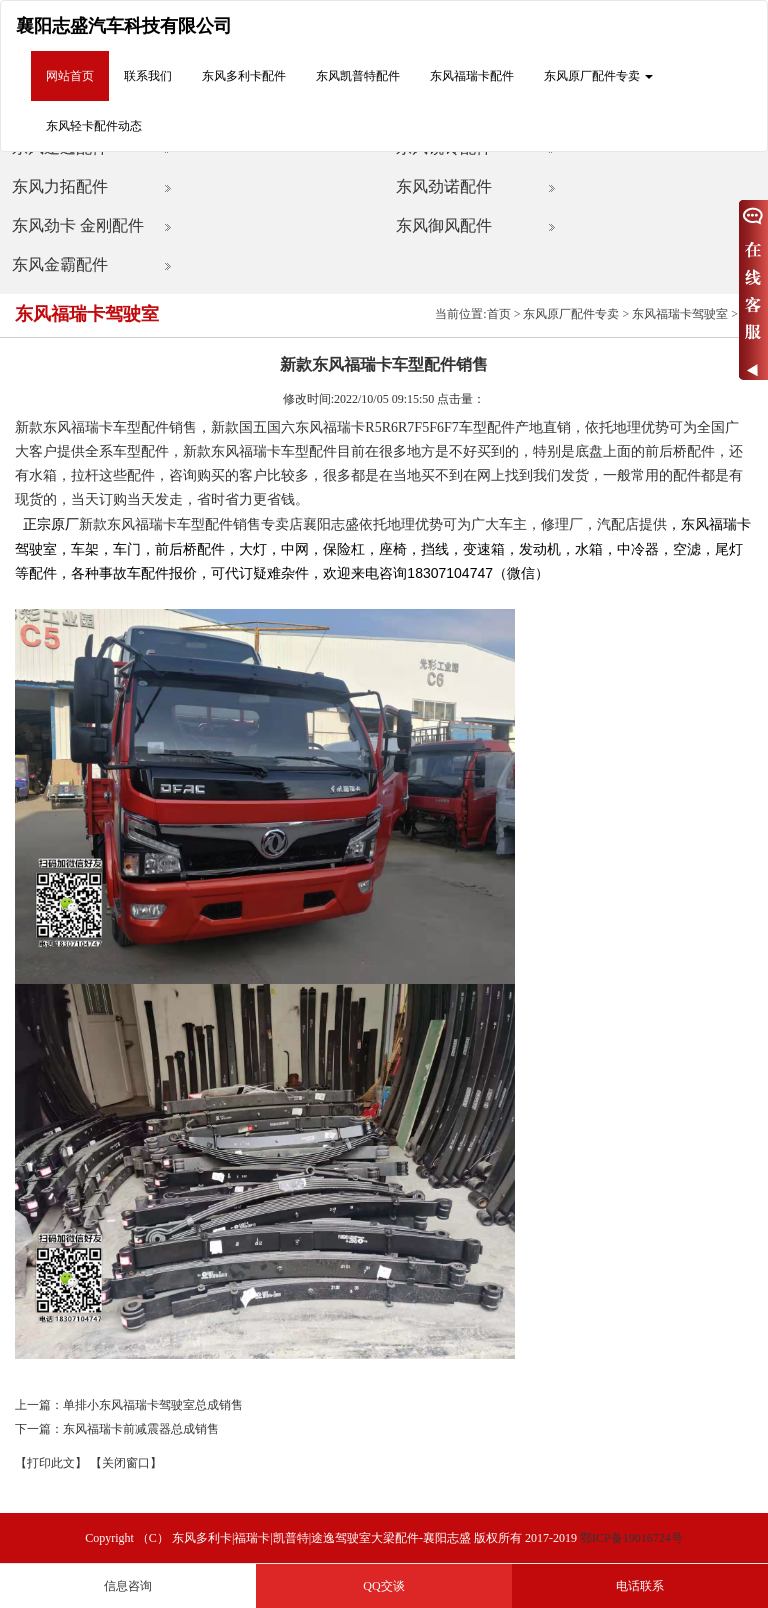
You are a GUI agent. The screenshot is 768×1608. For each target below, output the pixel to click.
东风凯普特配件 (358, 76)
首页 (499, 314)
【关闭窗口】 (126, 1463)
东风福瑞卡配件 (472, 76)
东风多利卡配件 (244, 76)
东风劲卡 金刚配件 (78, 225)
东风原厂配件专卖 (571, 314)
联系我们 (148, 76)
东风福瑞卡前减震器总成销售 (141, 1429)
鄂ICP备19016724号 (631, 1538)
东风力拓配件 (60, 186)
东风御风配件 (444, 225)
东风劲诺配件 (444, 186)
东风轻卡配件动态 (94, 126)
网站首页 (70, 76)
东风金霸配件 (60, 264)
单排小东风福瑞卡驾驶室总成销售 (153, 1405)
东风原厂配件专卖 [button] (598, 76)
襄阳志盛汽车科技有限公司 (124, 26)
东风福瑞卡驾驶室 (680, 314)
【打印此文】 (51, 1463)
